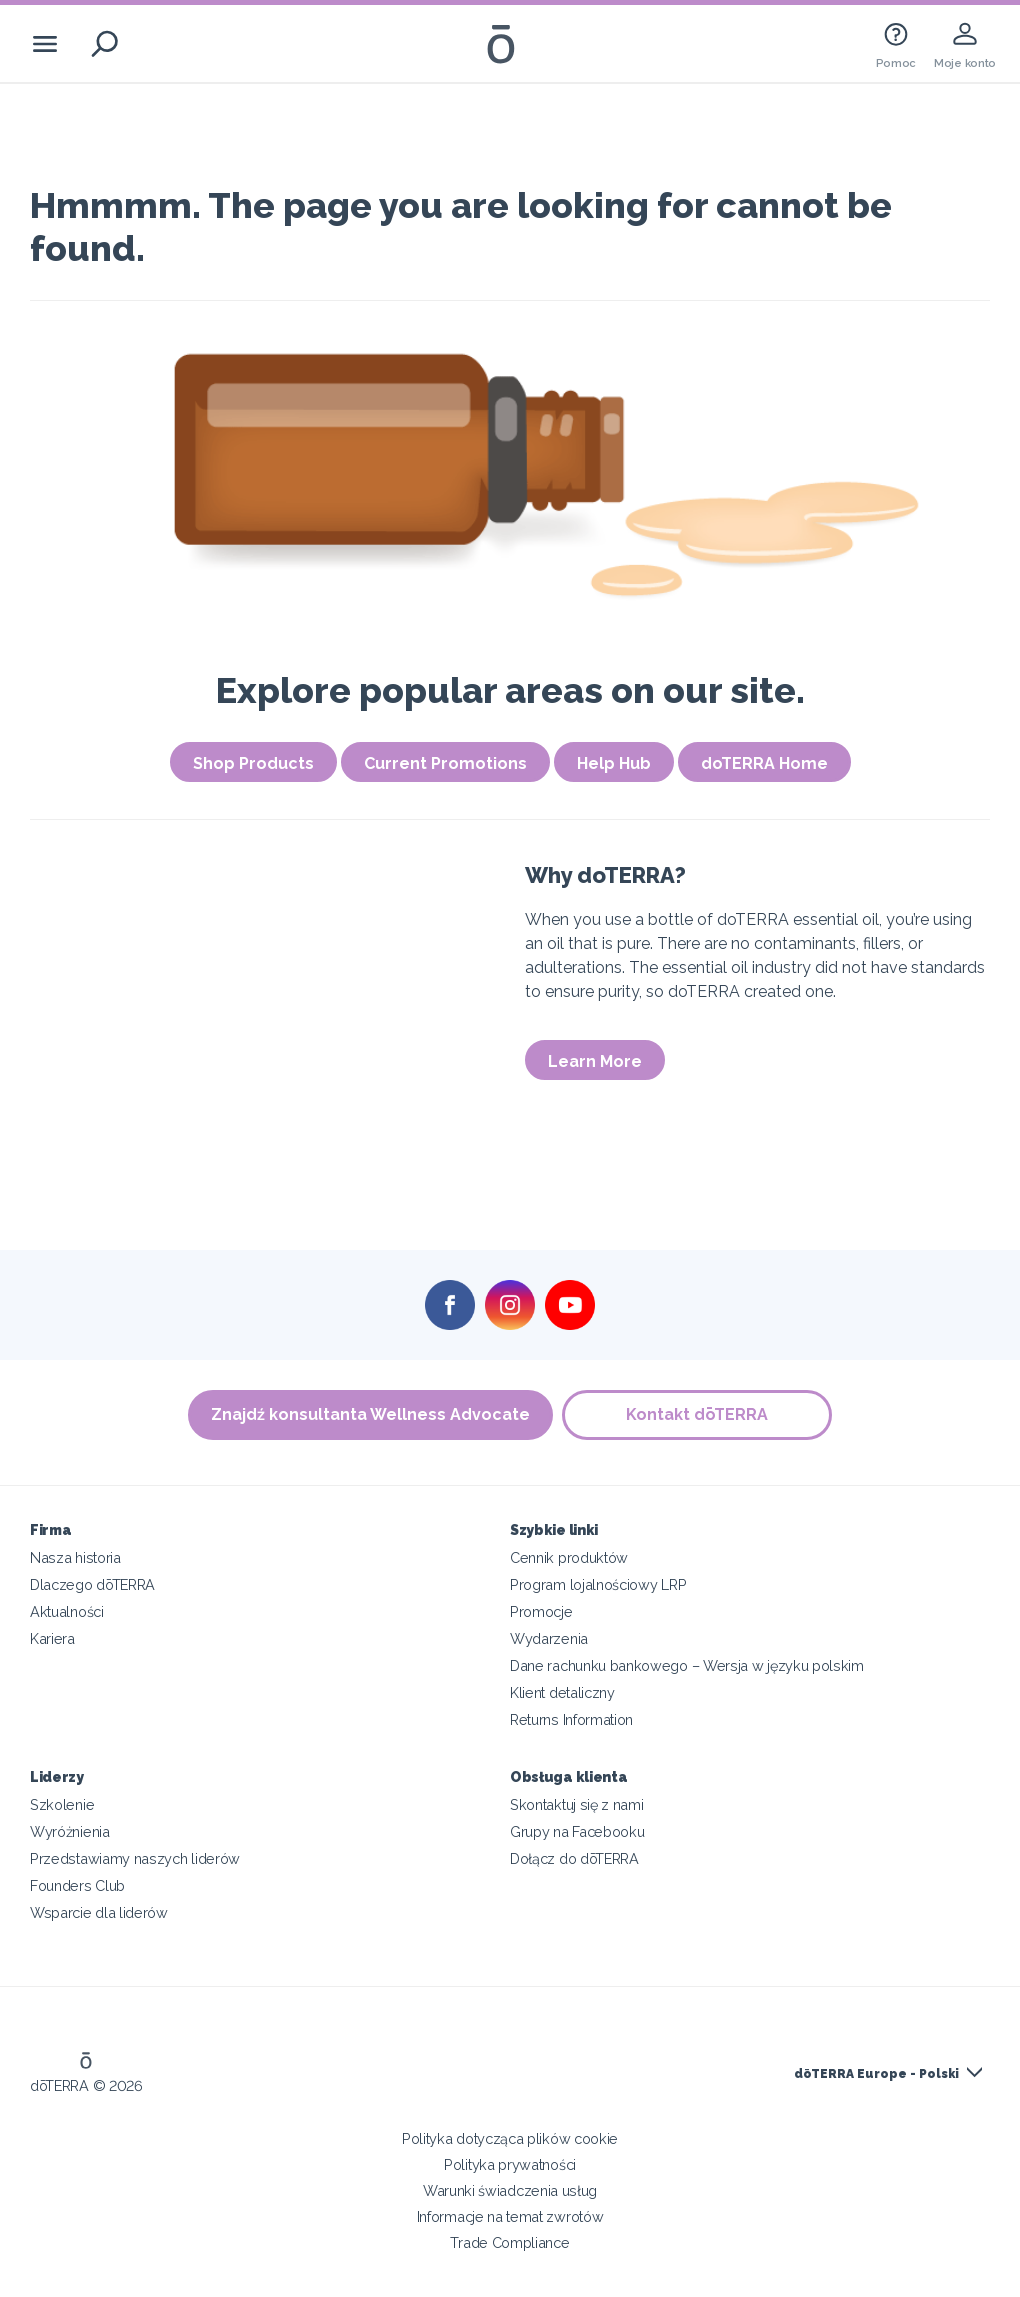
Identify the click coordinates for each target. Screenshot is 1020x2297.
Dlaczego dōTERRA (92, 1584)
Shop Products (253, 763)
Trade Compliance (509, 2242)
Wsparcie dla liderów (99, 1912)
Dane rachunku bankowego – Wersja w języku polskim (687, 1665)
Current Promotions (445, 763)
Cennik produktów (569, 1557)
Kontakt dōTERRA (698, 1414)
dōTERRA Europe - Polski (876, 2074)
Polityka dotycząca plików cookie (510, 2138)
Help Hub (614, 763)
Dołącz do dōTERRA (574, 1858)
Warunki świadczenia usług (510, 2190)
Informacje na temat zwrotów (510, 2216)
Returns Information (571, 1719)
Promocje (541, 1611)
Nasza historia (75, 1557)
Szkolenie (62, 1804)
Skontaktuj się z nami (577, 1804)
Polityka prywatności (510, 2164)
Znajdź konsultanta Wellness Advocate (370, 1414)
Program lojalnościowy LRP (598, 1584)
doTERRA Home (764, 763)
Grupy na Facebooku (577, 1831)
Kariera (52, 1638)
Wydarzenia (549, 1638)
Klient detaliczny (562, 1692)
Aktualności (67, 1611)
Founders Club (77, 1885)
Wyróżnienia (70, 1831)
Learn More (595, 1061)
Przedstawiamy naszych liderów (135, 1858)
